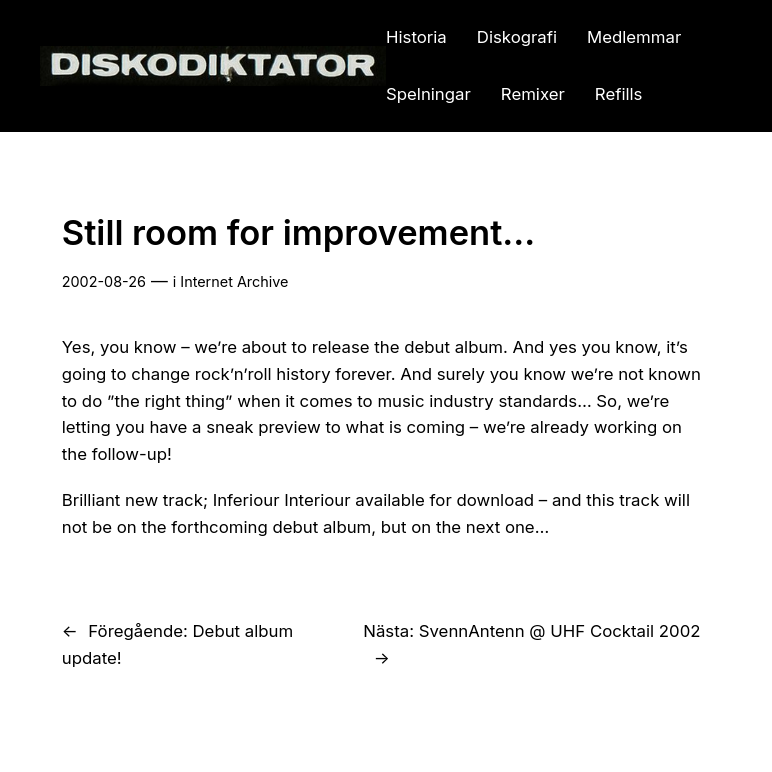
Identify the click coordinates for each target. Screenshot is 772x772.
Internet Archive (234, 281)
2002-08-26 (104, 281)
